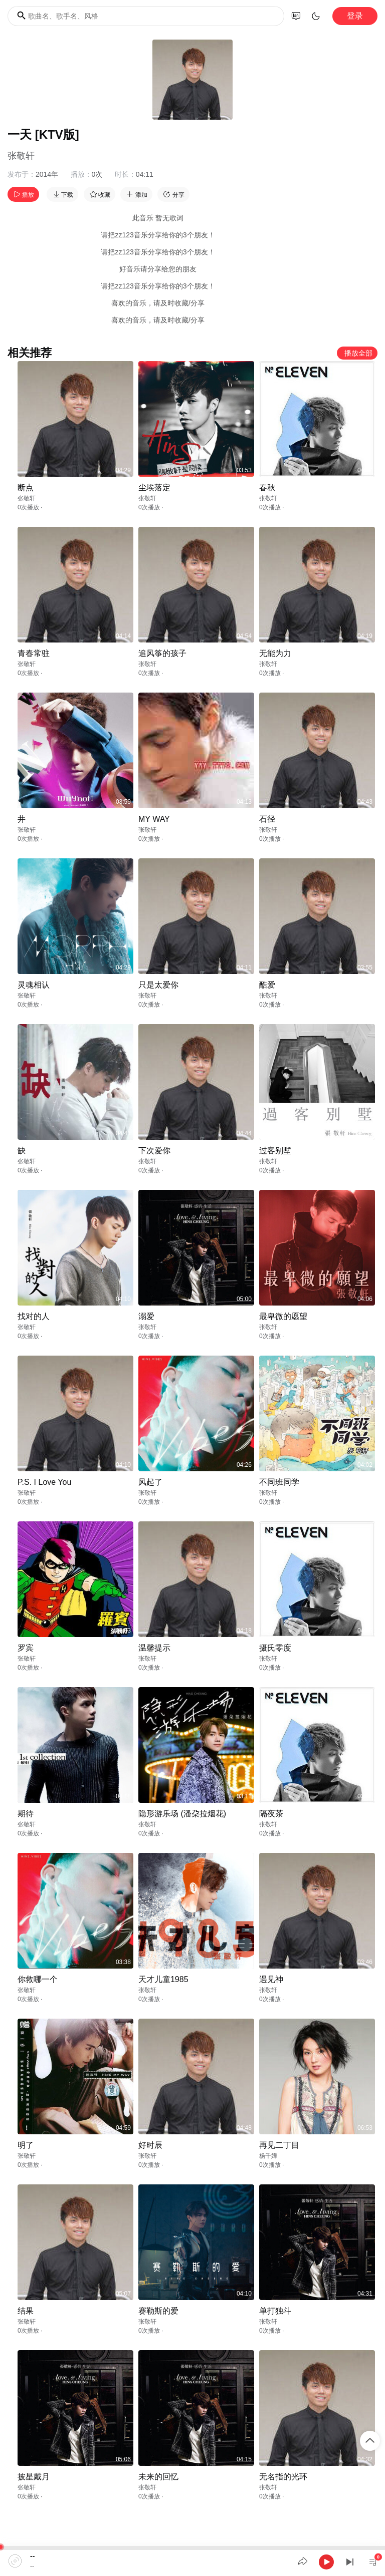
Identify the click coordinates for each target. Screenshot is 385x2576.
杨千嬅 (268, 2155)
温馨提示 (154, 1648)
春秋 (267, 487)
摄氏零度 (275, 1648)
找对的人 (34, 1316)
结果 (26, 2311)
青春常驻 (34, 653)
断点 (26, 487)
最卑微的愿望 (283, 1316)
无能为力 (275, 653)
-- (32, 2556)
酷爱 (267, 985)
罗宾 (26, 1648)
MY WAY (154, 819)
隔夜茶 (271, 1813)
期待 (26, 1813)
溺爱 (146, 1316)
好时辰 (150, 2145)
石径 (267, 819)
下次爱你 (154, 1150)
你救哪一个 (38, 1979)
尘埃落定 (154, 487)
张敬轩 (21, 156)
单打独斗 (275, 2311)
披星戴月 (34, 2476)
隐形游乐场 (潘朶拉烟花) (182, 1813)
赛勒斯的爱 (158, 2311)
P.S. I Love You (44, 1482)
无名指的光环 (283, 2476)
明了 (26, 2145)
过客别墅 (275, 1150)
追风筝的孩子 (162, 653)
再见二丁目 (279, 2145)
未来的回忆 (158, 2476)
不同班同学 (279, 1482)
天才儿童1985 (163, 1979)
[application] (192, 2561)
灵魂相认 (34, 985)
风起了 (150, 1482)
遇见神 (271, 1979)
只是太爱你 (158, 985)
